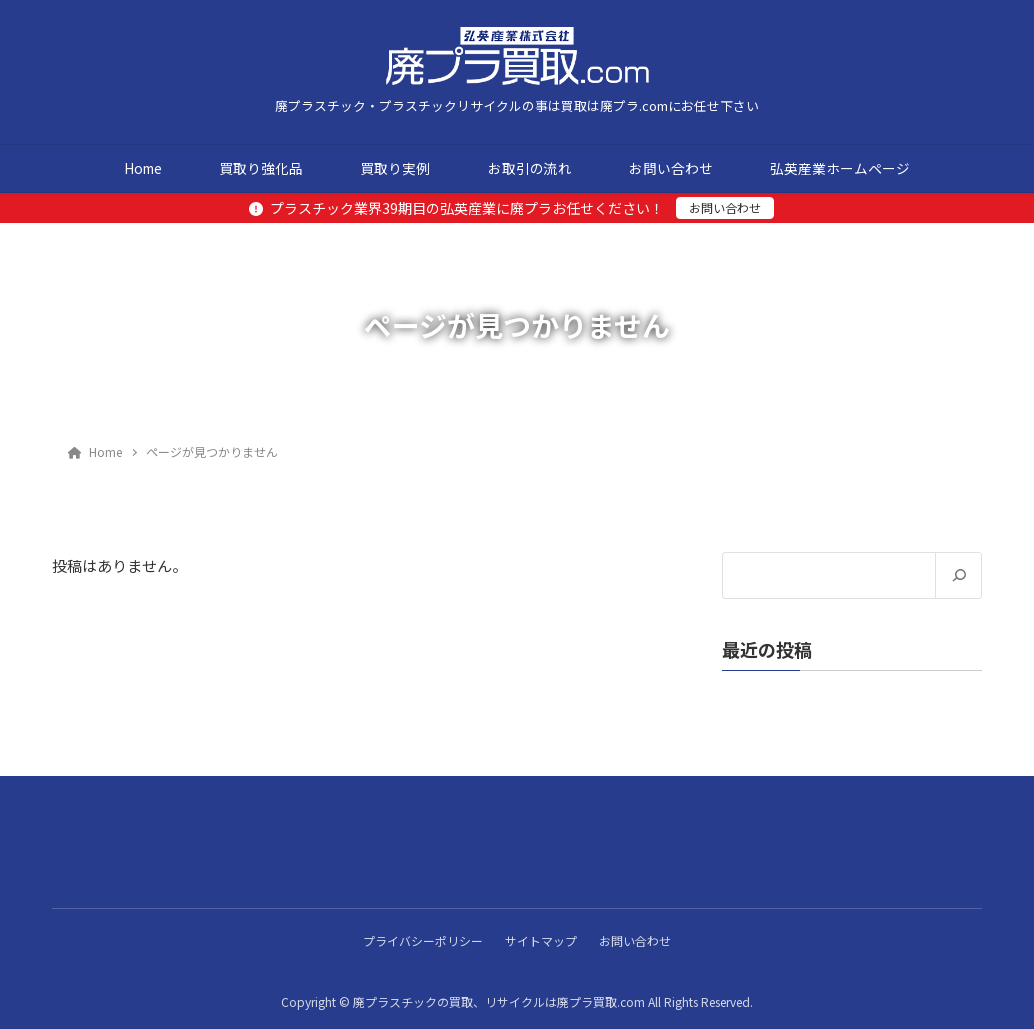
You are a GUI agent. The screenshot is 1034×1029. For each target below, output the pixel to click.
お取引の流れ (530, 168)
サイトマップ (541, 939)
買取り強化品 (261, 168)
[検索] (958, 575)
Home (143, 168)
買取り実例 (395, 168)
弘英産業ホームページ (840, 168)
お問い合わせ (671, 168)
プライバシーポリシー (420, 939)
